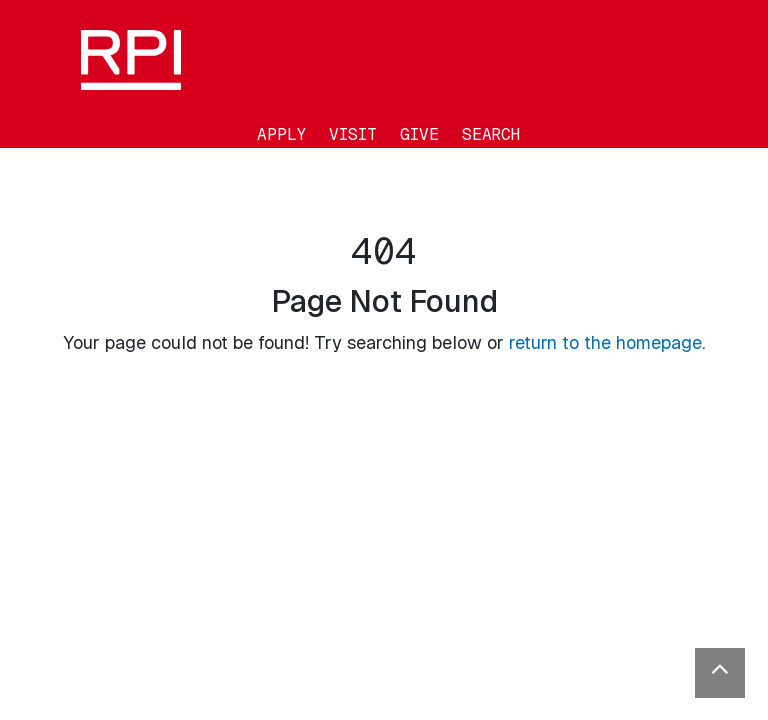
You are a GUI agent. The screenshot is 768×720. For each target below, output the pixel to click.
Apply (281, 134)
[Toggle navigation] (13, 162)
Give (419, 134)
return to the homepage (605, 342)
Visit (353, 134)
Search (491, 134)
